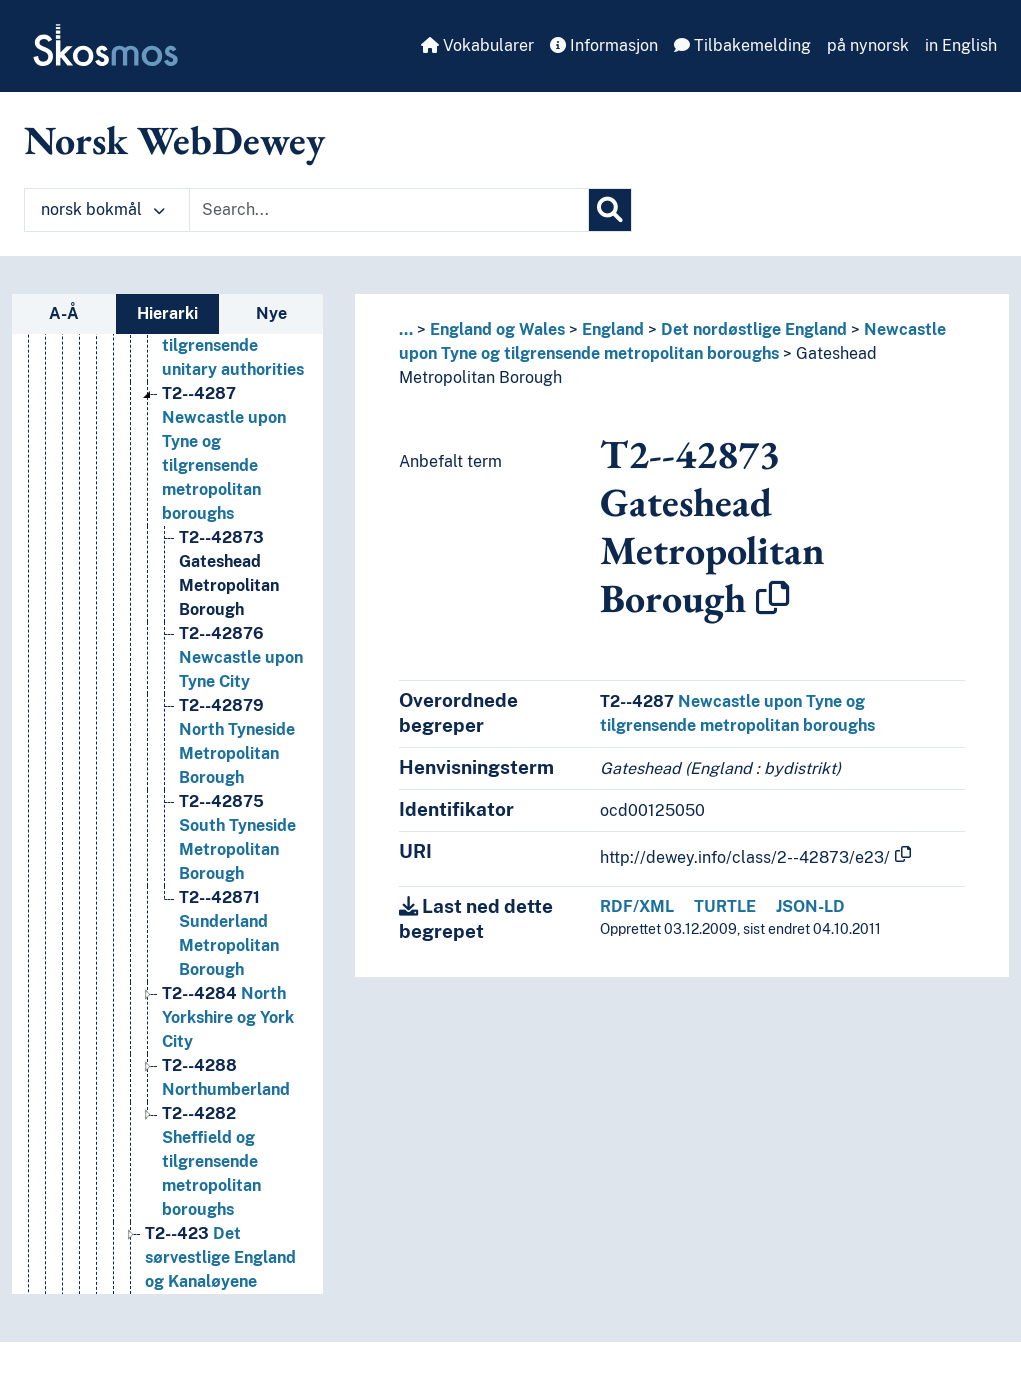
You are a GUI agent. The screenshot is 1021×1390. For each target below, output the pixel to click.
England (613, 329)
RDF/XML (637, 906)
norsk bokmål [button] (103, 209)
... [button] (406, 329)
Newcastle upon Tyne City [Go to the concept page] (241, 657)
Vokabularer (477, 45)
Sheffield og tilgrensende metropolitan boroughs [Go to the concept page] (211, 1161)
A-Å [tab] (64, 313)
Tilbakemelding (742, 45)
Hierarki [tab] (167, 313)
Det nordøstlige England (754, 329)
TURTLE (725, 906)
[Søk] (610, 210)
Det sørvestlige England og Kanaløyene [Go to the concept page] (220, 1257)
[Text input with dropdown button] (389, 210)
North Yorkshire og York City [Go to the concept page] (228, 1017)
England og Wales (497, 329)
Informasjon (604, 45)
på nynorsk (868, 45)
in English (961, 45)
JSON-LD (810, 906)
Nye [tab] (271, 313)
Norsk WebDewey (174, 140)
